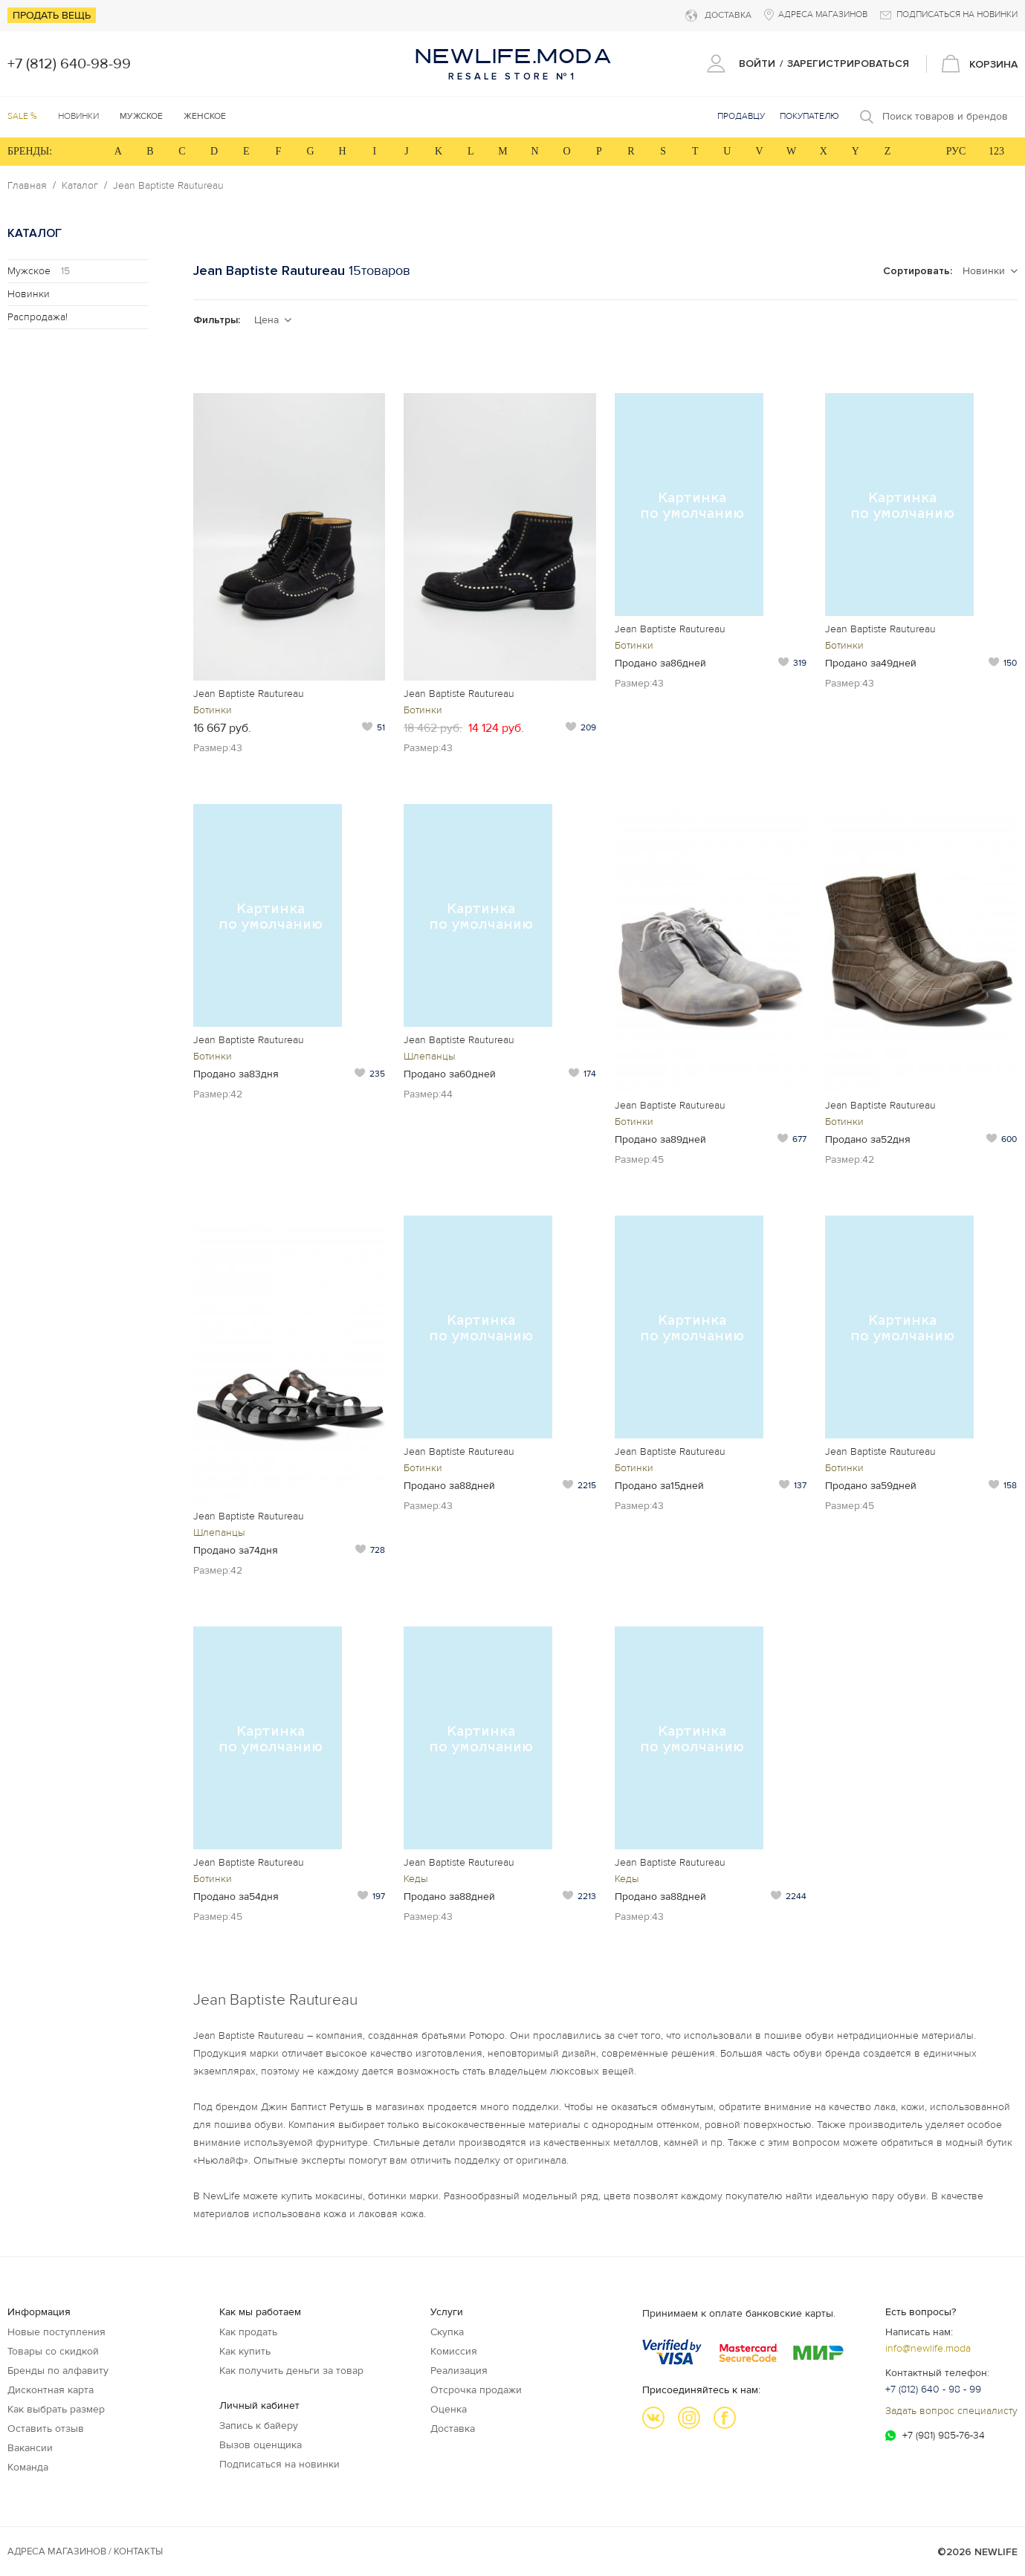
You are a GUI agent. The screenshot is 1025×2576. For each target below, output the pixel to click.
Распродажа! (37, 317)
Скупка (447, 2332)
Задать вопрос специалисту (951, 2410)
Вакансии (30, 2448)
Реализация (459, 2370)
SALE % (22, 116)
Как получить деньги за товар (291, 2370)
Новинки (78, 116)
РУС (956, 151)
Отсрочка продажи (476, 2390)
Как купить (245, 2351)
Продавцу (741, 116)
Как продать (248, 2332)
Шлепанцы (430, 1056)
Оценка (448, 2409)
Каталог (80, 186)
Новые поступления (56, 2332)
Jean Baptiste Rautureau (168, 186)
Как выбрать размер (56, 2409)
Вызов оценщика (260, 2445)
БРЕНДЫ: (29, 151)
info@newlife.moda (928, 2348)
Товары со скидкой (53, 2351)
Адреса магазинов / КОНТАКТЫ (85, 2551)
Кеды (416, 1878)
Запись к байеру (258, 2425)
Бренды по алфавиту (58, 2370)
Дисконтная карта (50, 2390)
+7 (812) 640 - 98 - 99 (933, 2389)
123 (996, 151)
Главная (27, 186)
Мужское (38, 271)
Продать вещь (52, 15)
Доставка (452, 2428)
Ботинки (212, 710)
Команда (27, 2467)
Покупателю (809, 116)
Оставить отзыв (45, 2428)
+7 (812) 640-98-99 (69, 63)
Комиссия (453, 2351)
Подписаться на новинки (279, 2464)
